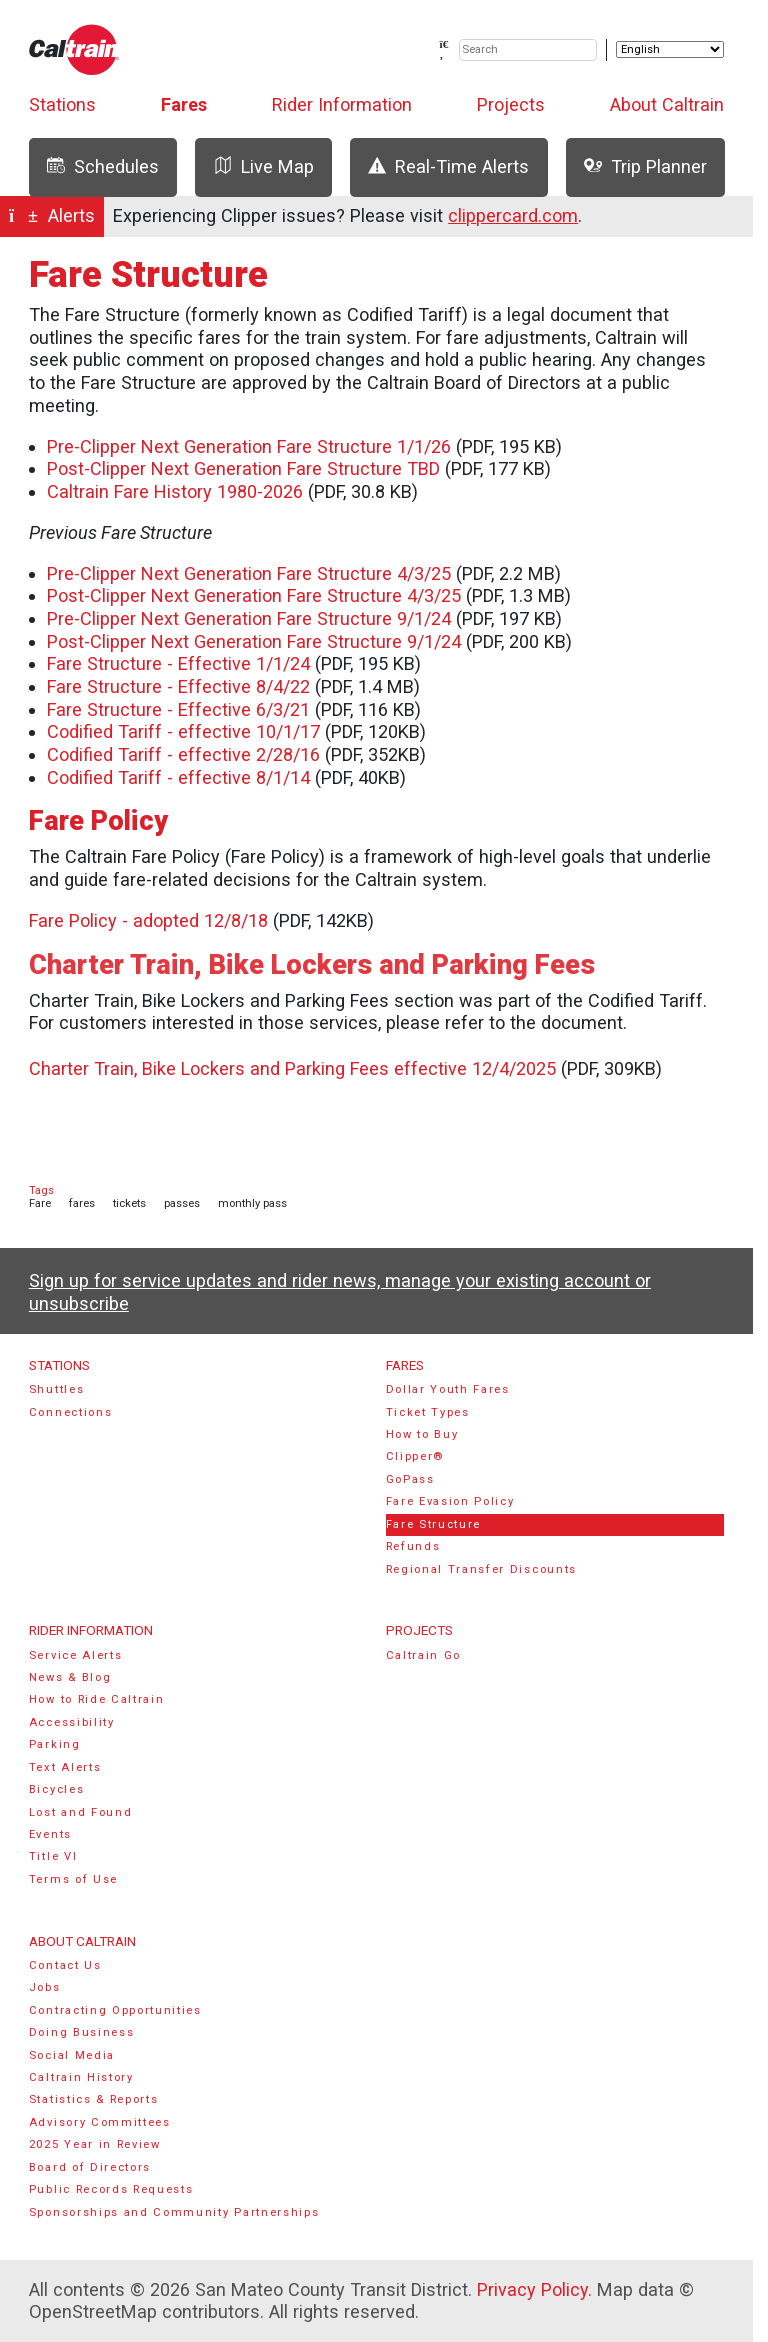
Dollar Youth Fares (448, 1389)
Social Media (72, 2055)
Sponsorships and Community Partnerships (174, 2212)
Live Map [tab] (264, 166)
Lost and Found (81, 1812)
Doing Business (82, 2032)
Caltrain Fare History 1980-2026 (175, 491)
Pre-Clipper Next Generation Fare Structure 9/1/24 (249, 618)
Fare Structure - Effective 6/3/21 (178, 709)
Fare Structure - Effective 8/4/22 (178, 686)
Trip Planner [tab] (645, 166)
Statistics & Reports (94, 2099)
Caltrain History (81, 2077)
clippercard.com (513, 215)
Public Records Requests (111, 2189)
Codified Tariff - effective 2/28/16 (183, 754)
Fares (184, 104)
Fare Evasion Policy (450, 1501)
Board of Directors (90, 2167)
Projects (511, 104)
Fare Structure (434, 1524)
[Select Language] (670, 49)
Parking (55, 1744)
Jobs (45, 1987)
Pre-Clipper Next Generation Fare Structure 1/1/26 (249, 446)
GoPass (410, 1479)
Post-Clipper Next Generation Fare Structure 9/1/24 (254, 641)
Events (50, 1834)
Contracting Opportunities (115, 2010)
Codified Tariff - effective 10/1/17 (183, 731)
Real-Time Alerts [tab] (448, 166)
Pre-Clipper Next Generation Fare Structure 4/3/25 (249, 573)
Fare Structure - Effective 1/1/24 (178, 663)
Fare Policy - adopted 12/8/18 (148, 920)
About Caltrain (667, 104)
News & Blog (70, 1677)
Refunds (413, 1546)
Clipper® (415, 1456)
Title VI (53, 1856)
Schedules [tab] (103, 166)
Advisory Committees (100, 2122)
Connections (71, 1412)
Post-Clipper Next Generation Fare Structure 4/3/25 (254, 595)
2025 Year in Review (95, 2144)
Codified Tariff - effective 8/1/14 (178, 777)
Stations (62, 104)
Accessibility (72, 1722)
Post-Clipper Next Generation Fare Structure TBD (243, 468)
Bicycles (56, 1789)
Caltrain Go (424, 1655)
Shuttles (56, 1389)
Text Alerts (65, 1767)
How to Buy (422, 1434)
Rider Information (342, 104)
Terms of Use (73, 1879)
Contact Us (65, 1965)
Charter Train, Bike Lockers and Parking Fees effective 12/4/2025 (292, 1068)
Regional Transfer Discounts (481, 1569)
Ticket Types (428, 1412)
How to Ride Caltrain (97, 1699)
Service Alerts (76, 1655)
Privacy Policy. (534, 2289)
